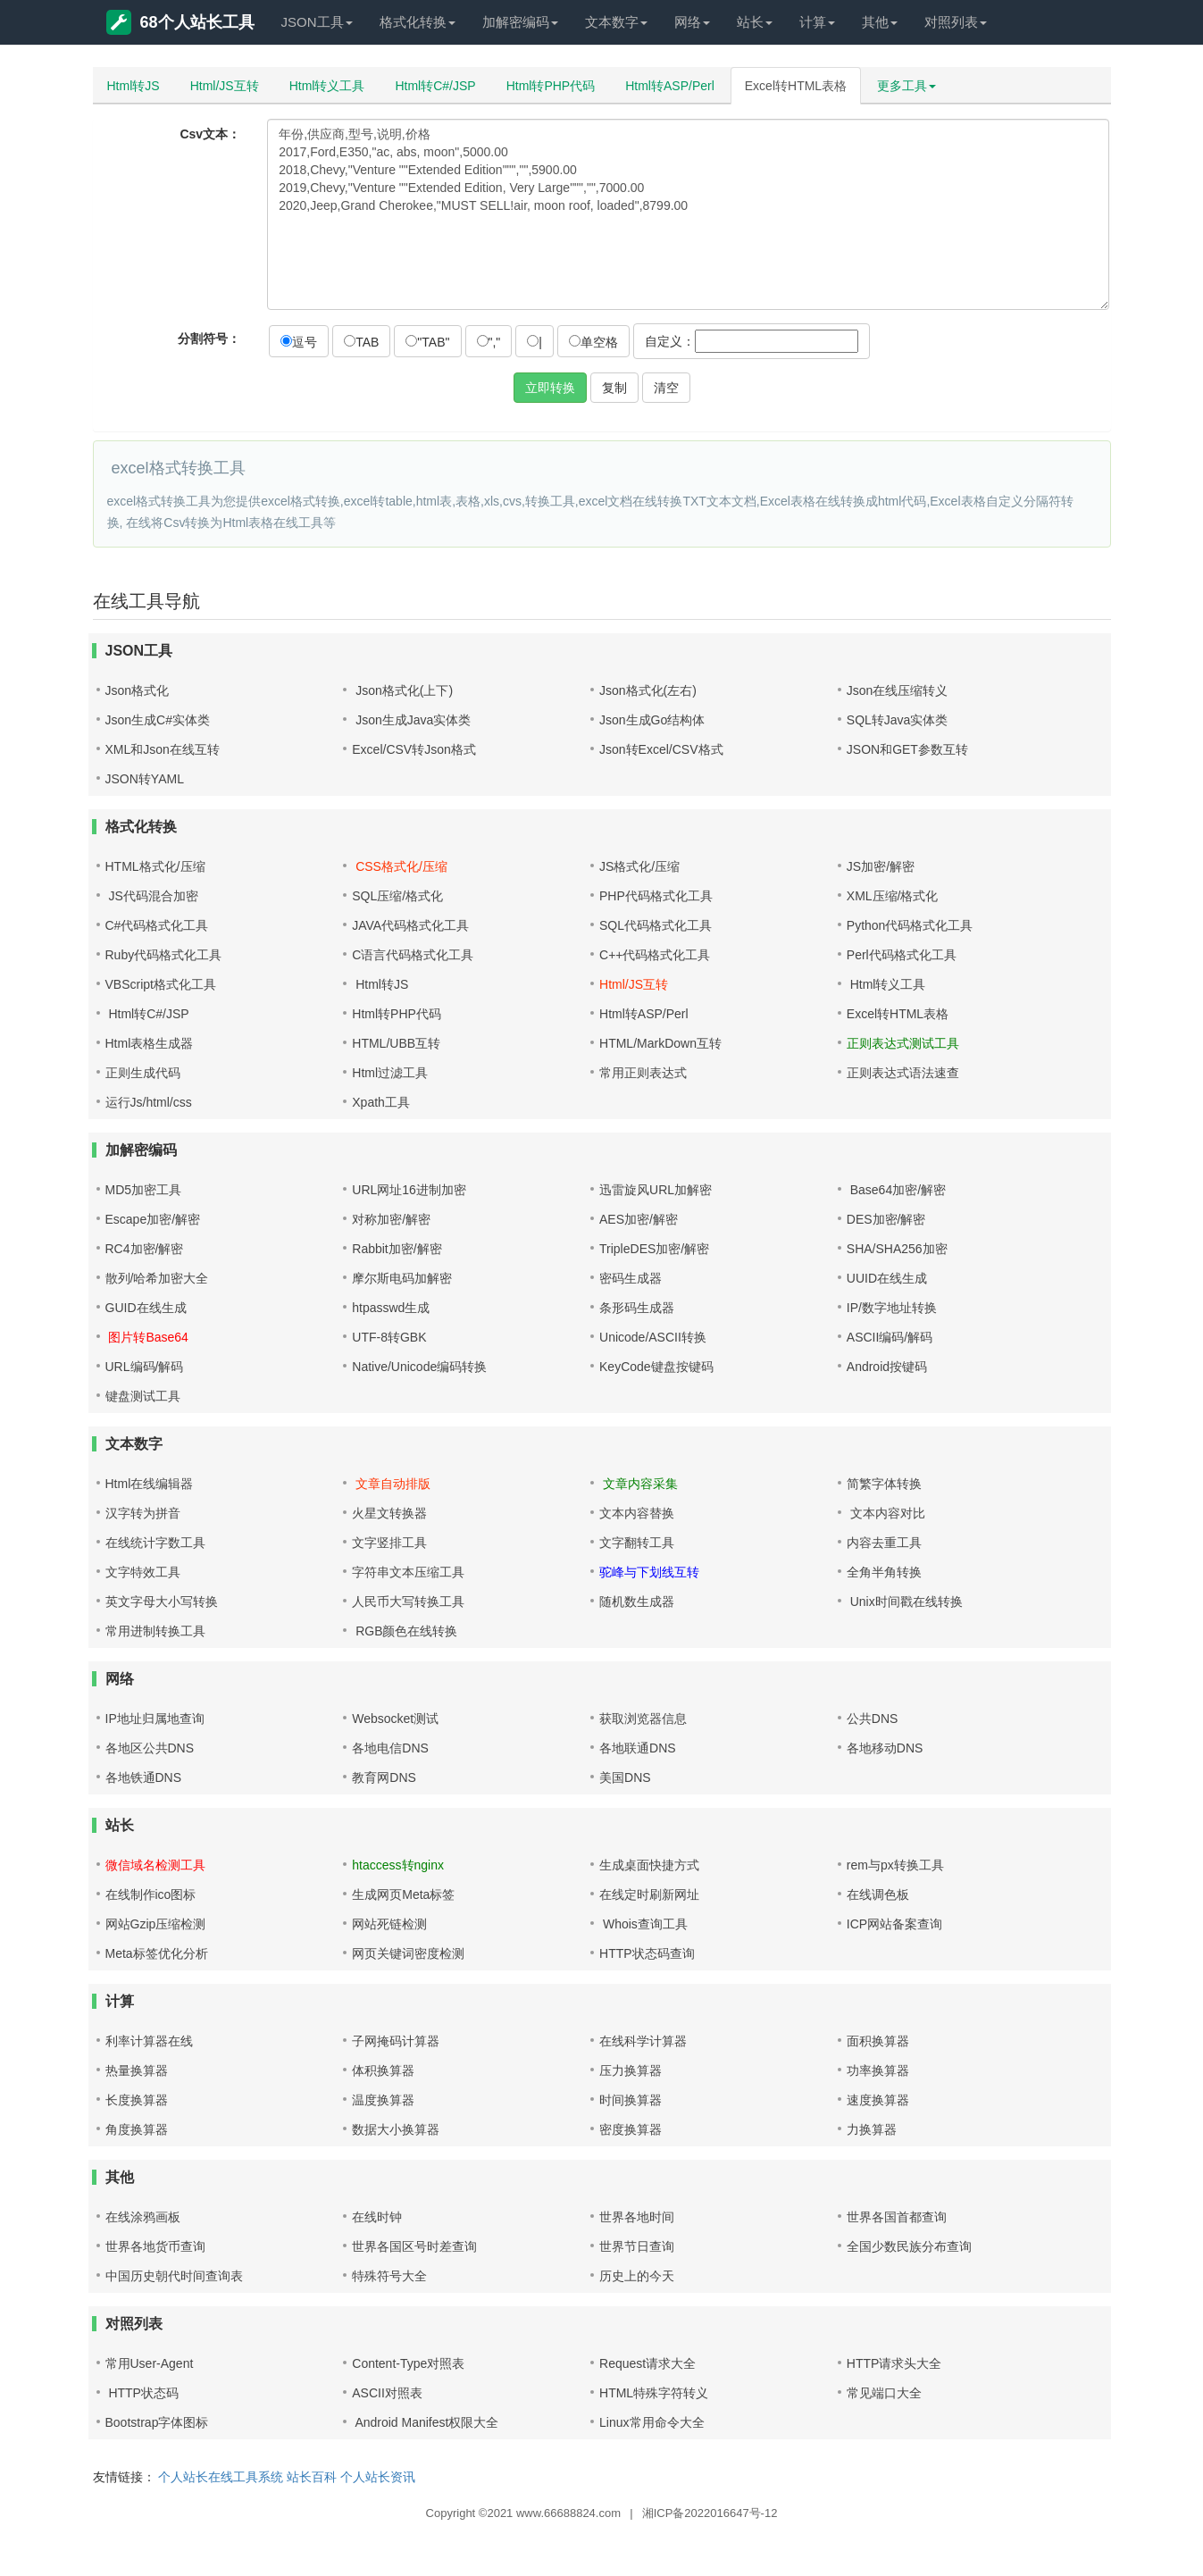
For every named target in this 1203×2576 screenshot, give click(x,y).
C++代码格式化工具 (654, 955)
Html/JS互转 (224, 86)
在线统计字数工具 (155, 1542)
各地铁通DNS (143, 1777)
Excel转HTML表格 (796, 86)
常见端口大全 (884, 2393)
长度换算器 (136, 2100)
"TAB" (427, 342)
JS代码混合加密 (151, 896)
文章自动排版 (391, 1483)
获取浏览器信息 (643, 1718)
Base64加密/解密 (896, 1190)
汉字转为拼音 (142, 1513)
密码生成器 (630, 1278)
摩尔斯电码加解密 (402, 1278)
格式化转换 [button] (417, 21)
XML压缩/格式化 (893, 896)
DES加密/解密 (886, 1219)
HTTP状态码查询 (647, 1953)
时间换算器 (630, 2100)
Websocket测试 (395, 1718)
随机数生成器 (636, 1601)
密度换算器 (630, 2129)
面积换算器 (878, 2041)
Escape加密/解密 (153, 1219)
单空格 (593, 342)
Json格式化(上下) (402, 690)
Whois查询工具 (643, 1924)
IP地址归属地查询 (155, 1718)
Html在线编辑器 (149, 1483)
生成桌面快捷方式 (649, 1865)
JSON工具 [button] (317, 21)
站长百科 (312, 2477)
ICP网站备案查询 (894, 1924)
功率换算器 (878, 2070)
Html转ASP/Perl (669, 86)
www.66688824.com (568, 2513)
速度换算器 (878, 2100)
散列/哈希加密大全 (157, 1278)
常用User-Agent (149, 2363)
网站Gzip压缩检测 (155, 1924)
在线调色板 (878, 1894)
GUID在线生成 (146, 1308)
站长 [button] (755, 21)
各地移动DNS (885, 1748)
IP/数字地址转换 (892, 1308)
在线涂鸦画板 (142, 2217)
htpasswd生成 (391, 1308)
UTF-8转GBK (389, 1337)
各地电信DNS (390, 1748)
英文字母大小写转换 (161, 1601)
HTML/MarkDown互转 (660, 1043)
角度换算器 (136, 2129)
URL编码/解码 (144, 1366)
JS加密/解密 (881, 866)
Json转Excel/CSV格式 (661, 749)
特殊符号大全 (389, 2276)
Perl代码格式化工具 (902, 955)
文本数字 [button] (616, 21)
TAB (361, 342)
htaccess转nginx (398, 1865)
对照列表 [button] (955, 21)
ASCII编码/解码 (889, 1337)
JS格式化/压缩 (639, 866)
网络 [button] (692, 21)
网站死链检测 (389, 1924)
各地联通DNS (637, 1748)
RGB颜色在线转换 (404, 1631)
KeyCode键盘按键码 (656, 1366)
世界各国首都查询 (897, 2217)
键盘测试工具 (142, 1396)
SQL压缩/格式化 (397, 896)
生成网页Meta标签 (403, 1894)
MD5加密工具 (143, 1190)
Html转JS (133, 86)
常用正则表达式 (643, 1073)
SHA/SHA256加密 (897, 1249)
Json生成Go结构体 (652, 720)
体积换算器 (383, 2070)
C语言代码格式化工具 (412, 955)
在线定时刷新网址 (649, 1894)
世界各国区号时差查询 (414, 2246)
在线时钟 (377, 2217)
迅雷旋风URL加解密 (655, 1190)
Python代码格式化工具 (910, 925)
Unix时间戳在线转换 (905, 1601)
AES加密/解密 (638, 1219)
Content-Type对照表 (408, 2363)
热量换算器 (136, 2070)
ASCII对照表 (387, 2393)
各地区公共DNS (150, 1748)
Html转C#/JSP (435, 86)
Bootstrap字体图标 (157, 2422)
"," (489, 342)
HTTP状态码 (142, 2393)
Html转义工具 (327, 86)
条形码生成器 (636, 1308)
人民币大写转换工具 (408, 1601)
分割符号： (209, 338)
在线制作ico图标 (150, 1894)
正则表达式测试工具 (903, 1043)
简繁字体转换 (884, 1483)
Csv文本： (210, 134)
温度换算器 (383, 2100)
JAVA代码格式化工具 (410, 925)
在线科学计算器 (643, 2041)
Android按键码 (887, 1366)
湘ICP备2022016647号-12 (710, 2513)
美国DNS (625, 1777)
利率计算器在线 (149, 2041)
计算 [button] (817, 21)
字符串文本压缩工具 (408, 1572)
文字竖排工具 (389, 1542)
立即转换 (550, 388)
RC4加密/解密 (144, 1249)
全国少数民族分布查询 (909, 2246)
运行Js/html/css (148, 1102)
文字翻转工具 (636, 1542)
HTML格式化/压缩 (155, 866)
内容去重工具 (884, 1542)
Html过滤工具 (390, 1073)
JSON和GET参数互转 (907, 749)
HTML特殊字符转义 (653, 2393)
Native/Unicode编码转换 (419, 1366)
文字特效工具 (142, 1572)
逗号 (298, 342)
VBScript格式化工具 (160, 984)
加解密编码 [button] (520, 21)
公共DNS (872, 1718)
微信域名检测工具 (155, 1865)
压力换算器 (630, 2070)
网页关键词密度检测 (408, 1953)
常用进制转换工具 (155, 1631)
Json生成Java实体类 (411, 720)
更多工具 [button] (906, 86)
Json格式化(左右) (648, 690)
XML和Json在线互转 (162, 749)
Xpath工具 (381, 1102)
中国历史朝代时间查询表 (174, 2276)
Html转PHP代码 (551, 86)
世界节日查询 (636, 2246)
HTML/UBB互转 (396, 1043)
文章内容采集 (638, 1483)
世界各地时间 (636, 2217)
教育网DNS (384, 1777)
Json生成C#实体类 (157, 720)
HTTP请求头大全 (894, 2363)
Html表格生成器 (149, 1043)
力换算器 (872, 2129)
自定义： (751, 341)
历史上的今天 (636, 2276)
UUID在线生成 (887, 1278)
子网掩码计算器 (395, 2041)
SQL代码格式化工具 (655, 925)
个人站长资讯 (377, 2477)
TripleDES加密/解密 (654, 1249)
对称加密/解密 (391, 1219)
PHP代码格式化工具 (656, 896)
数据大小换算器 (395, 2129)
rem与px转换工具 (895, 1865)
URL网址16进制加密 (409, 1190)
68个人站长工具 (180, 22)
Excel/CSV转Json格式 (413, 749)
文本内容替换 (636, 1513)
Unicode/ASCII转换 (652, 1337)
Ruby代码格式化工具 (163, 955)
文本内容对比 (886, 1513)
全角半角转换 (884, 1572)
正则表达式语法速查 (903, 1073)
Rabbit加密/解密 (396, 1249)
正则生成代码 (142, 1073)
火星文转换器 (389, 1513)
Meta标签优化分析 (156, 1953)
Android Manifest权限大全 (425, 2422)
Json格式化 (137, 690)
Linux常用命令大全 (651, 2422)
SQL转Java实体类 (897, 720)
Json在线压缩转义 (897, 690)
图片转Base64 (146, 1337)
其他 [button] (880, 21)
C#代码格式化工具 (157, 925)
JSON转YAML (144, 779)
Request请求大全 (647, 2363)
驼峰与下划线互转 (649, 1572)
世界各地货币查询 (155, 2246)
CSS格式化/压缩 (399, 866)
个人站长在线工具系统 (220, 2477)
